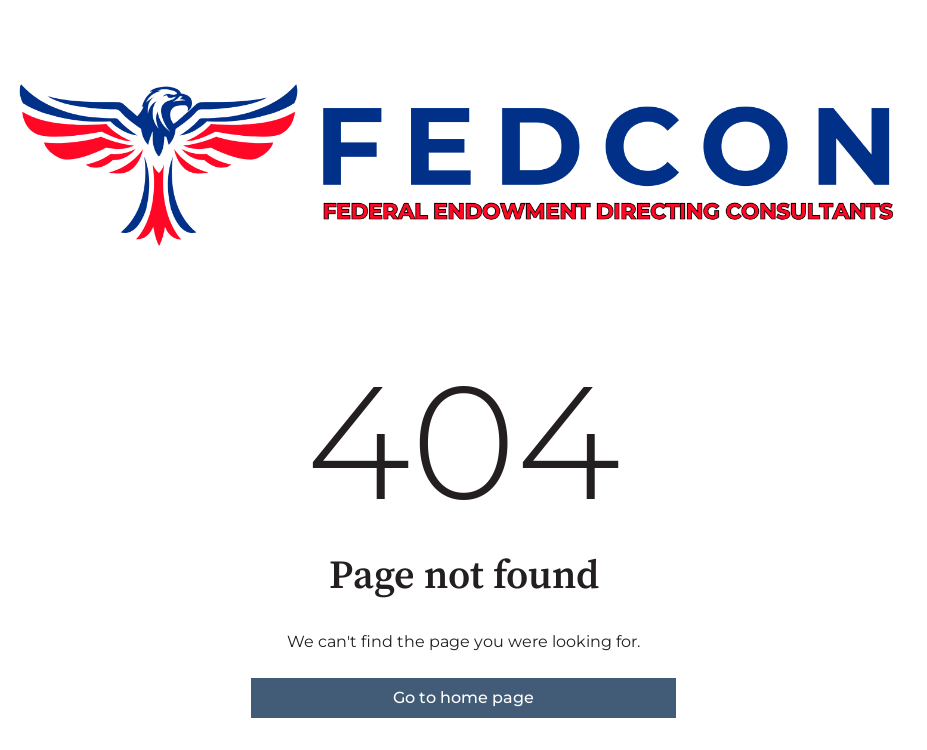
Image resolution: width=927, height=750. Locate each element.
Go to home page (463, 697)
